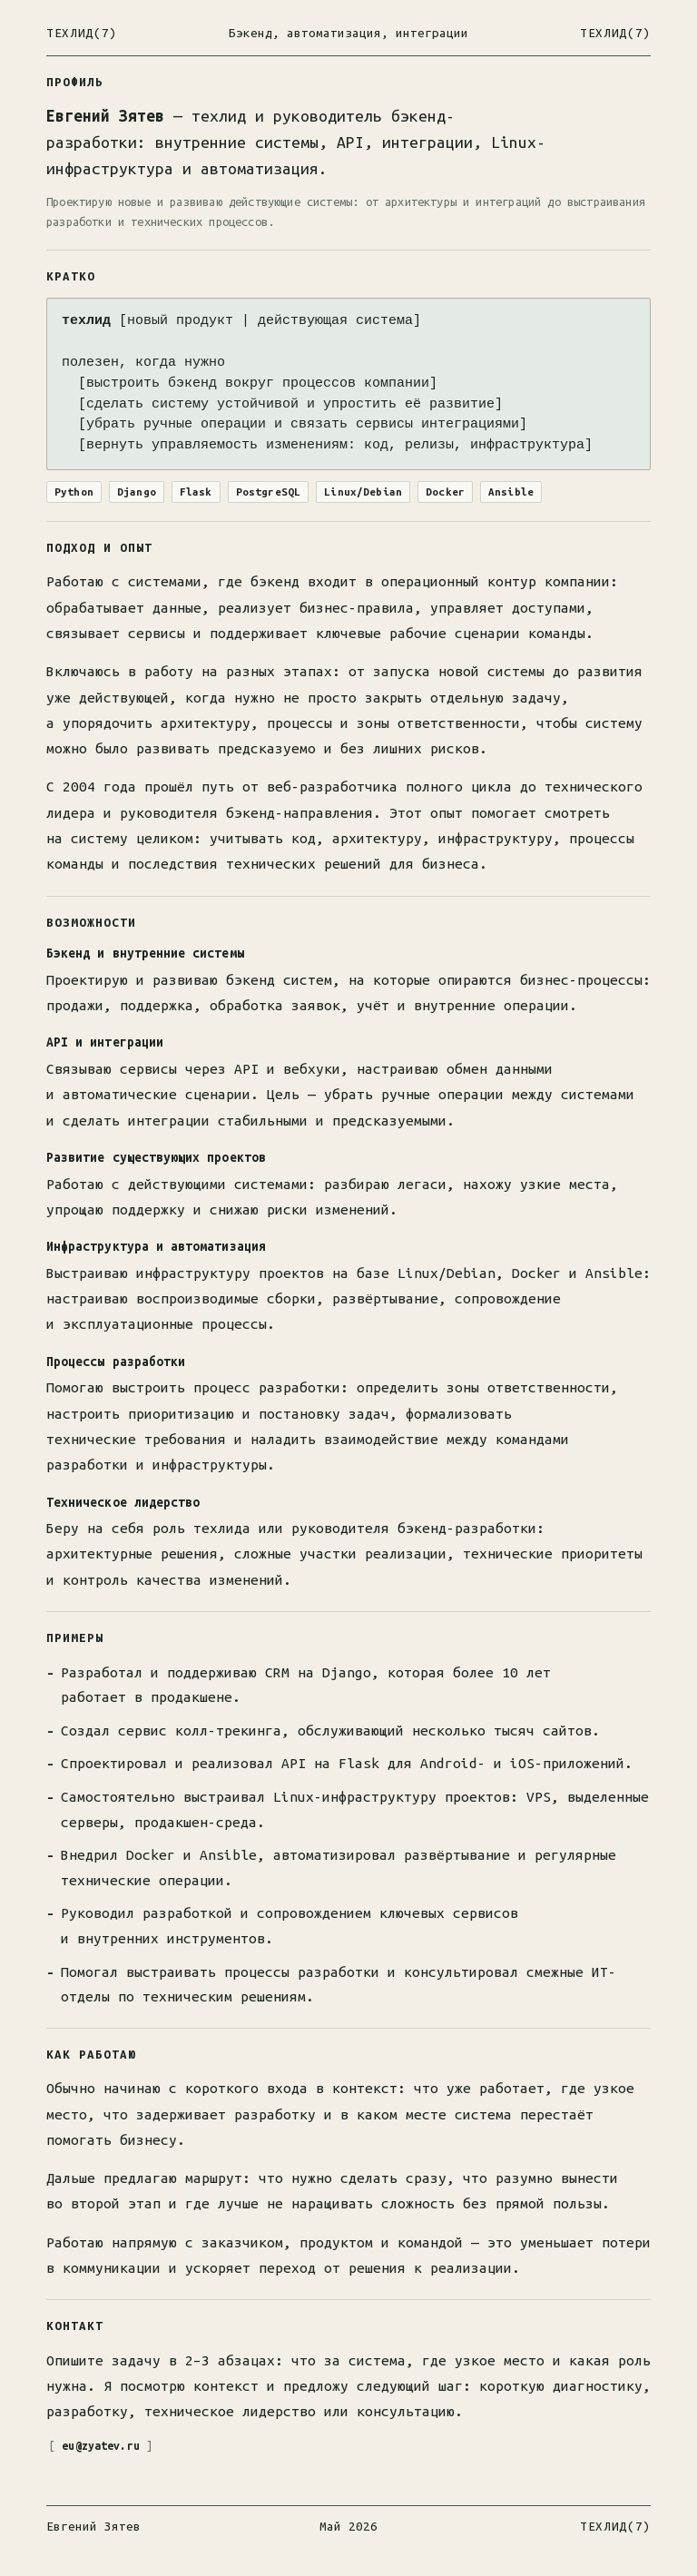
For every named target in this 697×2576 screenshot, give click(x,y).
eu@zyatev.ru (103, 2445)
